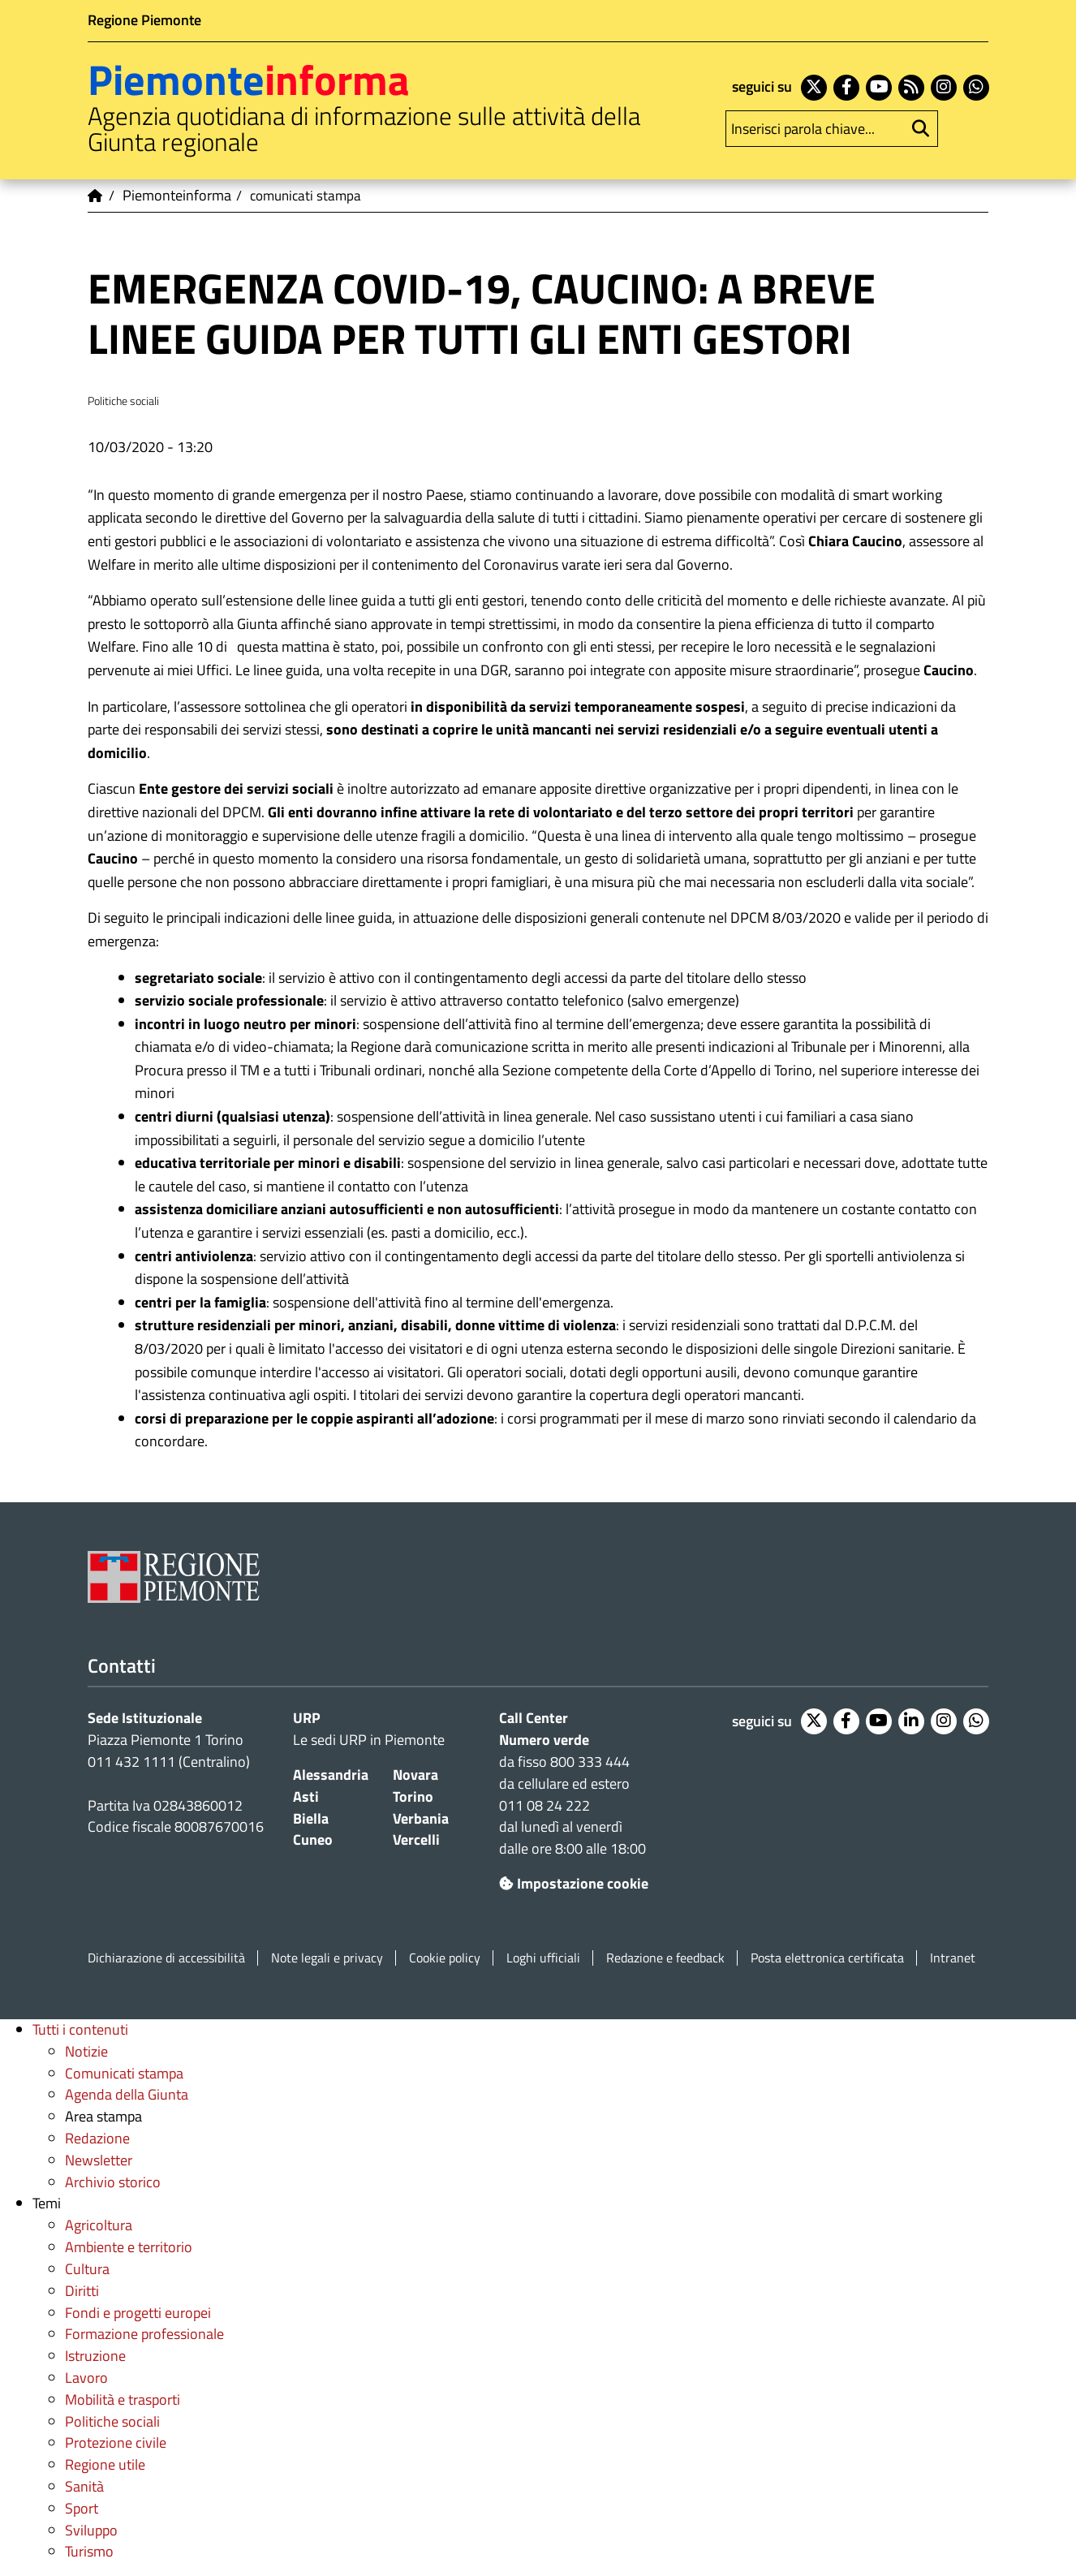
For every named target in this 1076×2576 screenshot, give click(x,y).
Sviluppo (91, 2530)
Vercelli (416, 1839)
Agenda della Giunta (126, 2094)
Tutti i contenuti (80, 2029)
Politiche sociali (112, 2421)
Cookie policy (444, 1958)
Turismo (89, 2551)
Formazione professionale (144, 2334)
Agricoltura (98, 2225)
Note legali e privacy (327, 1958)
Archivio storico (113, 2182)
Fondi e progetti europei (138, 2313)
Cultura (87, 2269)
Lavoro (86, 2378)
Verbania (421, 1818)
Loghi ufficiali (543, 1958)
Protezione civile (115, 2442)
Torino (413, 1796)
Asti (306, 1796)
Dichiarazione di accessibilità (166, 1958)
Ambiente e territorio (128, 2247)
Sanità (84, 2486)
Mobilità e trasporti (122, 2399)
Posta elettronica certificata (827, 1958)
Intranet (952, 1958)
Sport (81, 2508)
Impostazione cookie (573, 1883)
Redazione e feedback (665, 1958)
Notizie (86, 2051)
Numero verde (544, 1740)
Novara (415, 1775)
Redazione (97, 2138)
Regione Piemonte (144, 20)
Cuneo (313, 1839)
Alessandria (330, 1775)
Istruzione (95, 2356)
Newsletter (98, 2160)
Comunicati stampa (124, 2073)
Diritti (82, 2291)
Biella (311, 1818)
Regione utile (105, 2464)
